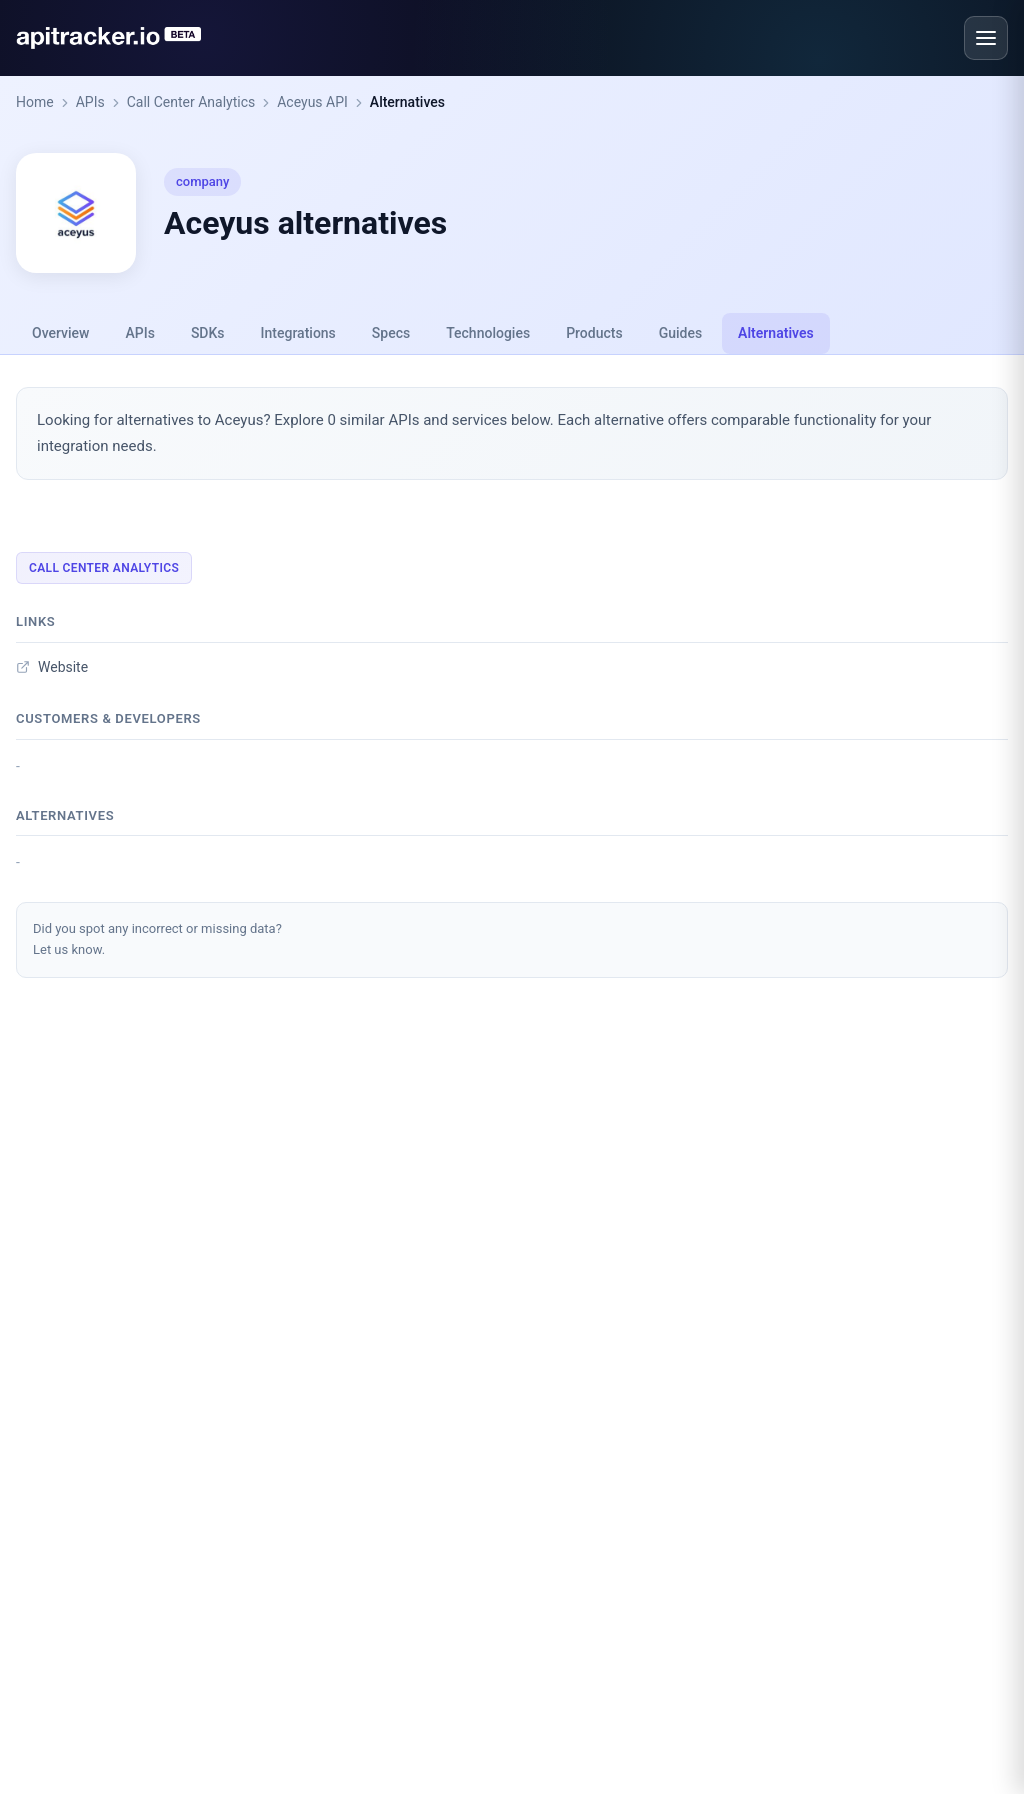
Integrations (298, 333)
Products (594, 333)
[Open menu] (986, 38)
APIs (90, 102)
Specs (391, 333)
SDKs (208, 333)
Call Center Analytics (191, 102)
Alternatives (407, 102)
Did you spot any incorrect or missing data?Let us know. (157, 939)
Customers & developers (108, 718)
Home (35, 102)
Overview (60, 333)
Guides (680, 333)
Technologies (488, 333)
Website (52, 667)
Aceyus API (312, 102)
